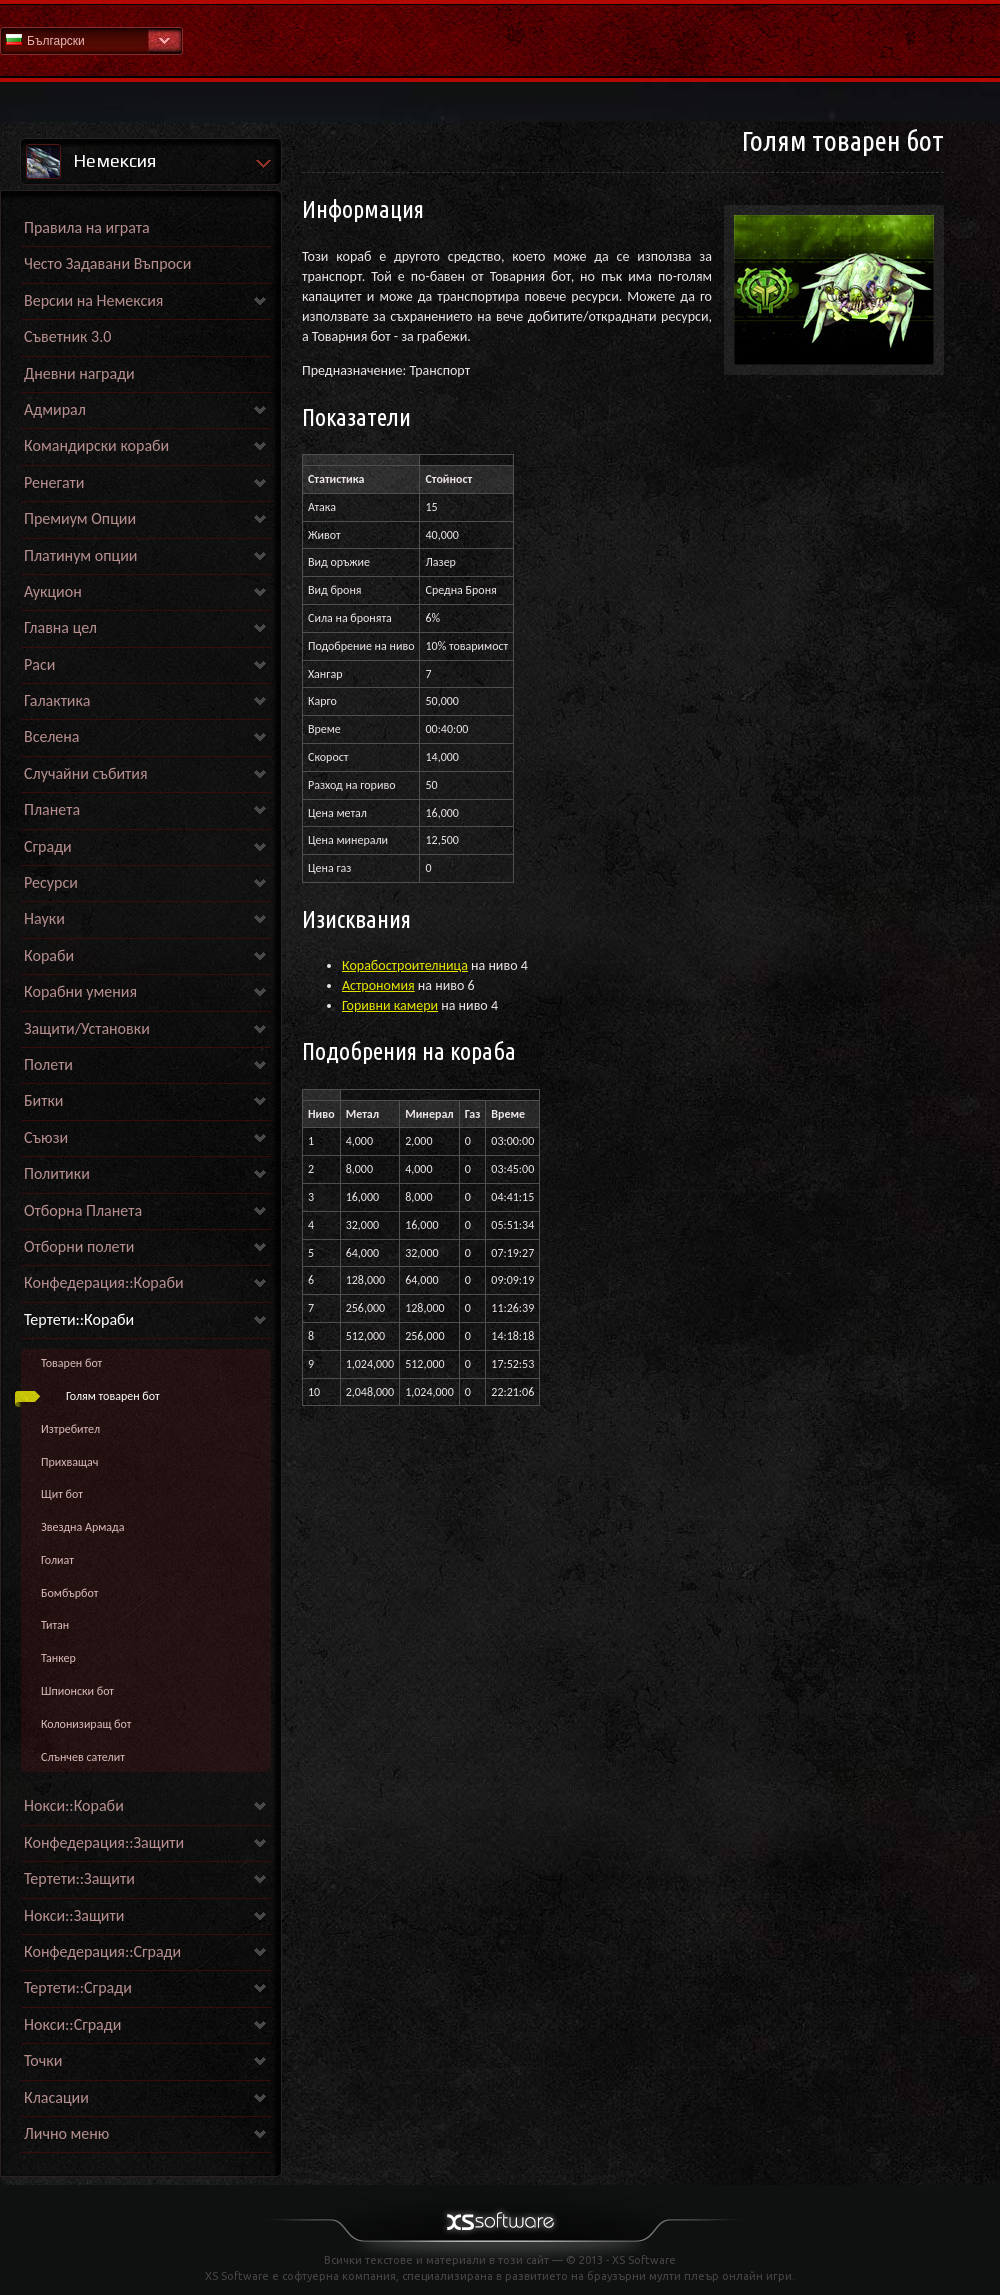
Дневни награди (79, 373)
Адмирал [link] (55, 409)
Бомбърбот (69, 1593)
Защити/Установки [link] (87, 1028)
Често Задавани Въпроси (107, 263)
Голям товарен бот (113, 1396)
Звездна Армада (83, 1527)
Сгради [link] (48, 846)
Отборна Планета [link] (83, 1210)
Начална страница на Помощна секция (500, 39)
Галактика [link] (57, 700)
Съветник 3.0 (67, 336)
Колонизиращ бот (86, 1724)
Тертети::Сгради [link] (78, 1987)
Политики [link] (57, 1173)
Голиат (57, 1560)
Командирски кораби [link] (96, 445)
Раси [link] (39, 664)
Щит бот (62, 1494)
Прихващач (69, 1462)
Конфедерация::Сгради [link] (102, 1951)
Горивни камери (390, 1005)
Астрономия (378, 985)
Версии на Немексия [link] (93, 300)
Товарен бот (71, 1363)
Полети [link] (48, 1064)
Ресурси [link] (51, 882)
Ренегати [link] (54, 482)
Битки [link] (44, 1100)
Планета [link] (52, 809)
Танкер (58, 1658)
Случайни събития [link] (86, 773)
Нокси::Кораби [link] (74, 1805)
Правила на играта (87, 227)
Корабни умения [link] (80, 991)
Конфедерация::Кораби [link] (104, 1282)
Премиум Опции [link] (80, 518)
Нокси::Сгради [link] (72, 2024)
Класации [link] (56, 2097)
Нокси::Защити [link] (74, 1915)
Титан (55, 1625)
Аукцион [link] (53, 591)
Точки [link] (43, 2060)
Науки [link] (44, 918)
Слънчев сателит (83, 1757)
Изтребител (70, 1429)
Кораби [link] (49, 955)
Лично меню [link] (66, 2133)
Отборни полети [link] (79, 1246)
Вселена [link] (52, 736)
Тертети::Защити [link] (79, 1878)
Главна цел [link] (60, 627)
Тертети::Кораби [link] (79, 1319)
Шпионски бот (77, 1691)
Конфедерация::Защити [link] (104, 1842)
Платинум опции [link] (80, 555)
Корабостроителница (405, 965)
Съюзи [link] (46, 1137)
